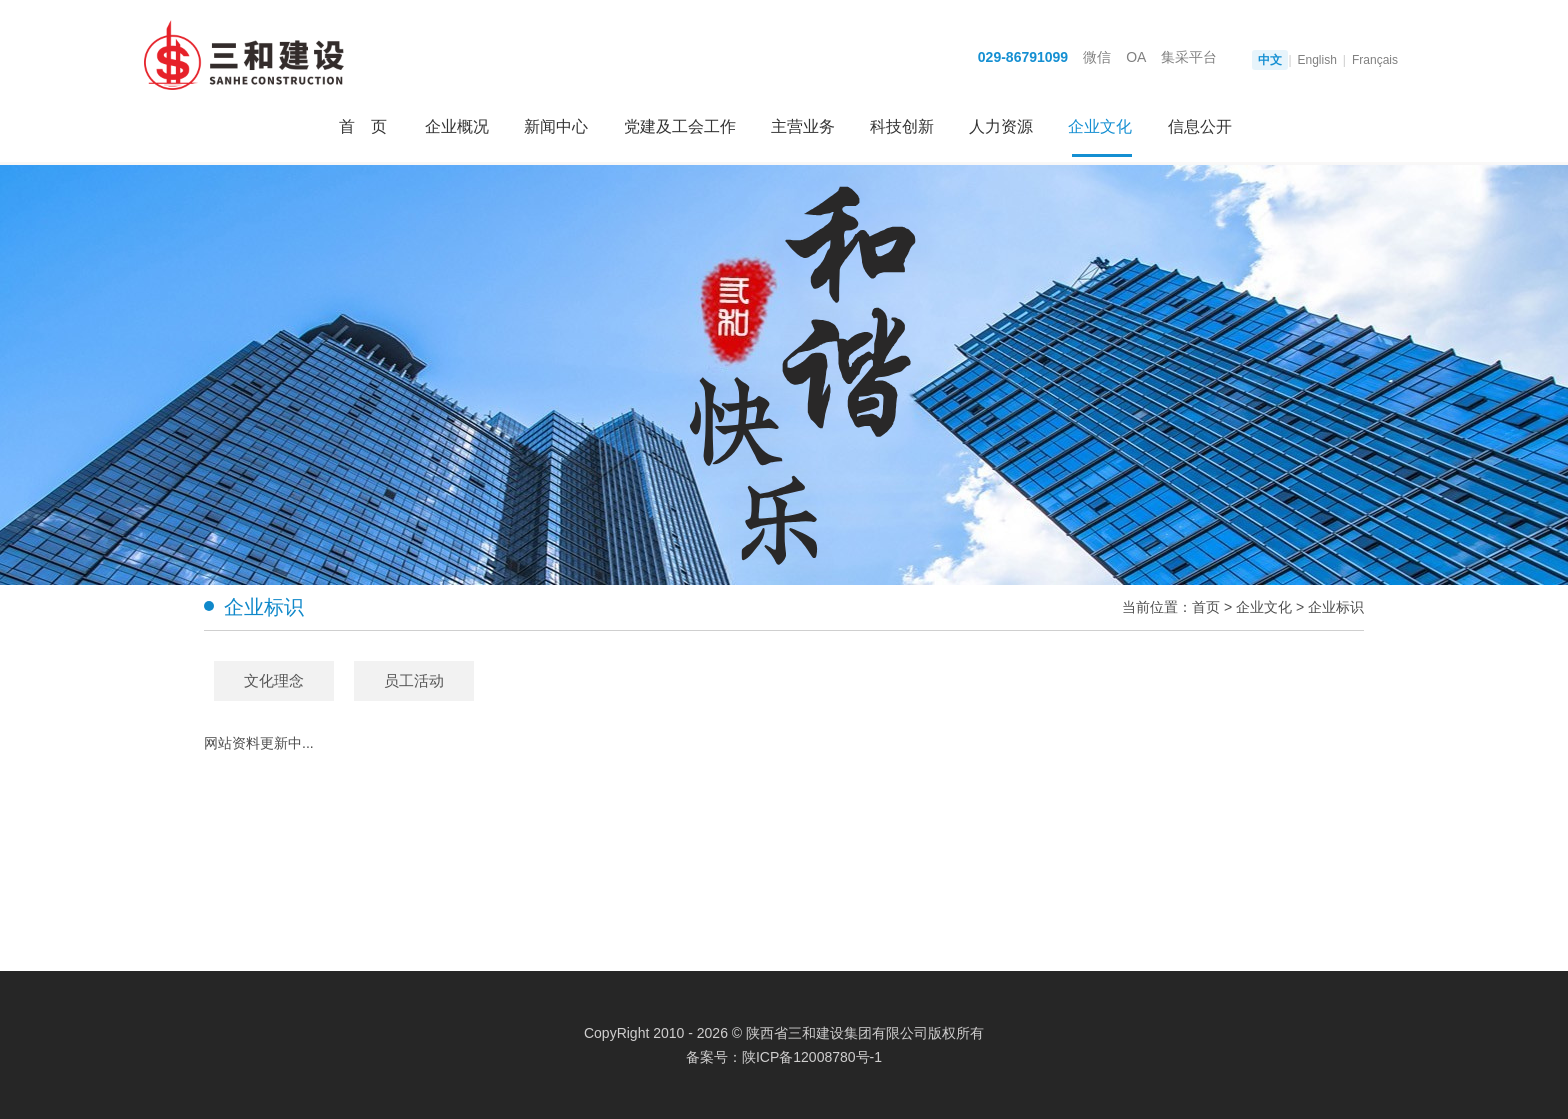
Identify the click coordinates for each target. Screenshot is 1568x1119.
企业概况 (457, 126)
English (1317, 60)
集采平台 (1189, 57)
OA (1136, 57)
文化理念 (274, 680)
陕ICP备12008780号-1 (812, 1057)
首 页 (363, 126)
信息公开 (1200, 126)
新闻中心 (556, 126)
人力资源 (1001, 126)
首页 (1206, 607)
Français (1375, 60)
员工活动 (414, 680)
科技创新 (902, 126)
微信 (1097, 57)
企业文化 (1100, 126)
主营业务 (803, 126)
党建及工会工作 (680, 126)
